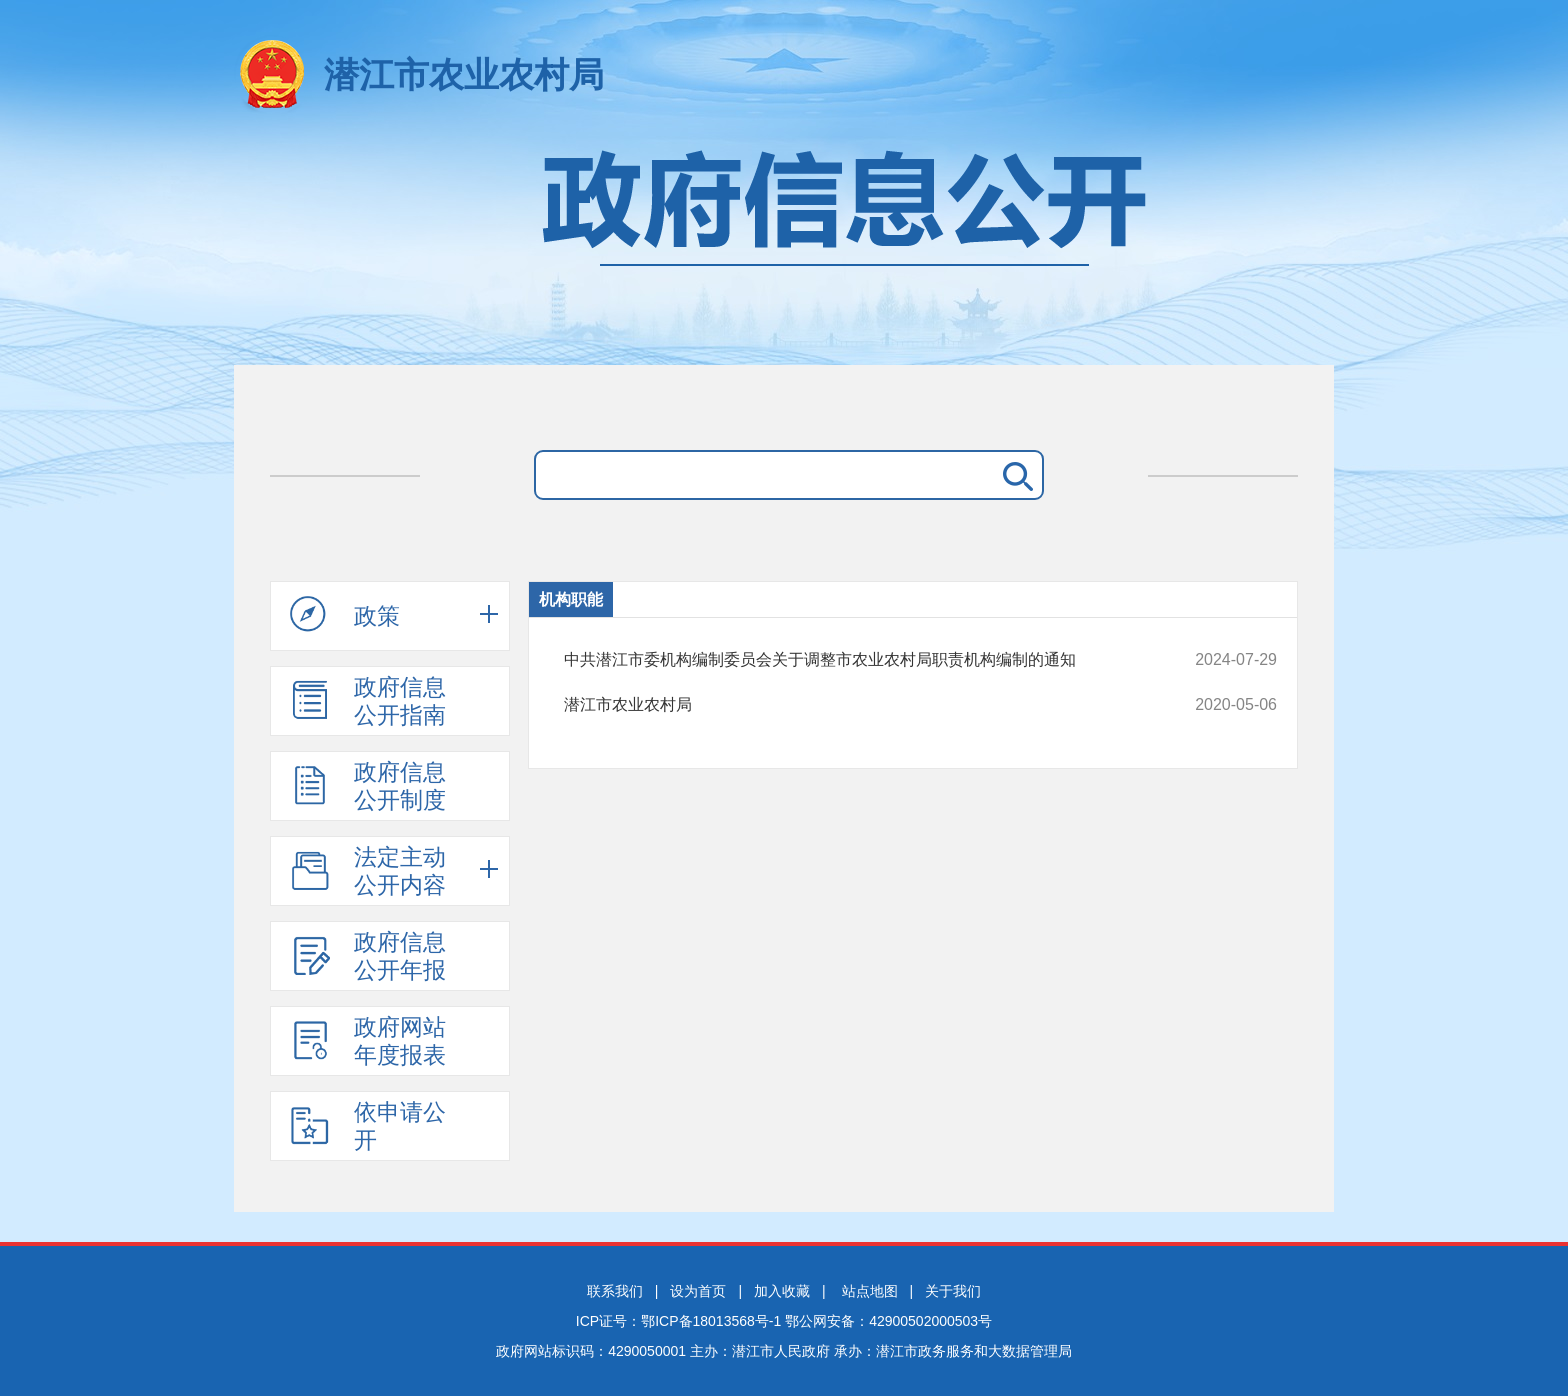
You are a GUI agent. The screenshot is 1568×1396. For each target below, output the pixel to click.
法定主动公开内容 (368, 871)
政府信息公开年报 (368, 956)
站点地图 (870, 1291)
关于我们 (953, 1291)
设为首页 (698, 1291)
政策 (345, 615)
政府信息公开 (784, 247)
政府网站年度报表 (368, 1041)
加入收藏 (782, 1291)
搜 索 (1014, 475)
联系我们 (615, 1291)
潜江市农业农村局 (464, 74)
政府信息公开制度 (368, 786)
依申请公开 (368, 1126)
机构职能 (571, 599)
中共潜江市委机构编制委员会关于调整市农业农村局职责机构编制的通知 (853, 660)
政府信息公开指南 (368, 701)
